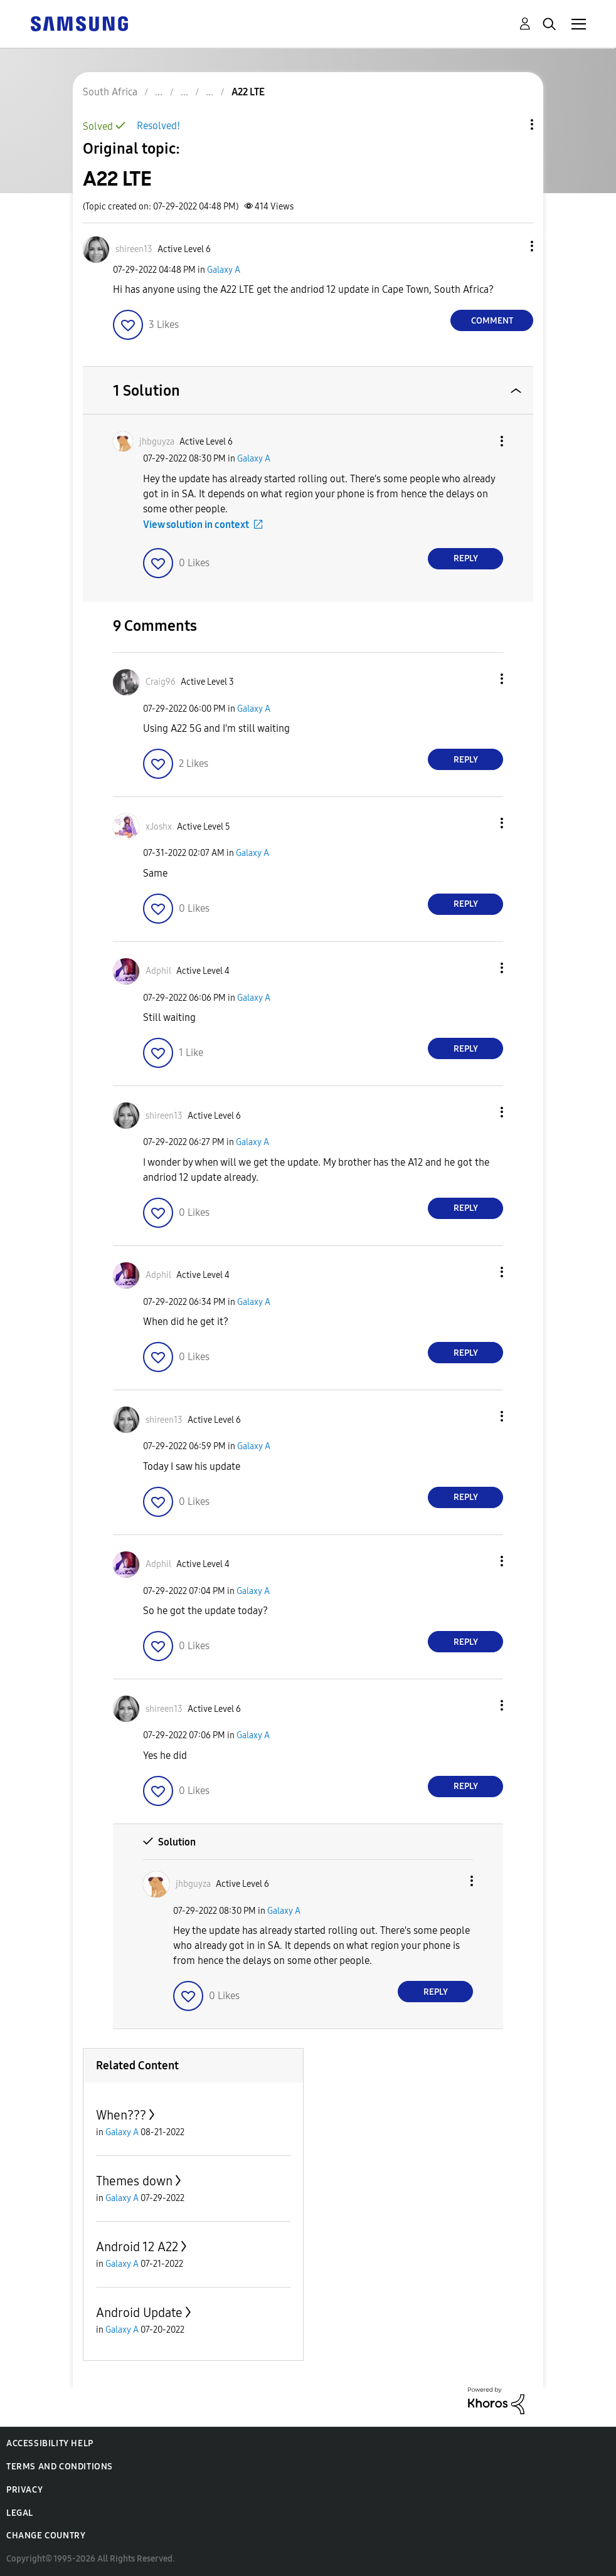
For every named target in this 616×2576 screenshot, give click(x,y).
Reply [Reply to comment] (466, 558)
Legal (19, 2513)
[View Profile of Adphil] (158, 971)
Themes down (134, 2180)
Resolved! (158, 126)
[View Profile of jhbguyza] (156, 441)
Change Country (45, 2535)
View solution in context (196, 525)
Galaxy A (223, 270)
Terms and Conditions (59, 2466)
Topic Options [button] (510, 124)
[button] (511, 246)
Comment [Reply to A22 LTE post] (492, 320)
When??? (121, 2115)
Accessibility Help (49, 2443)
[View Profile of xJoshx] (159, 826)
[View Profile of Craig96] (161, 682)
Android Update (139, 2312)
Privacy (24, 2489)
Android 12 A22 (137, 2246)
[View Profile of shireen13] (133, 249)
